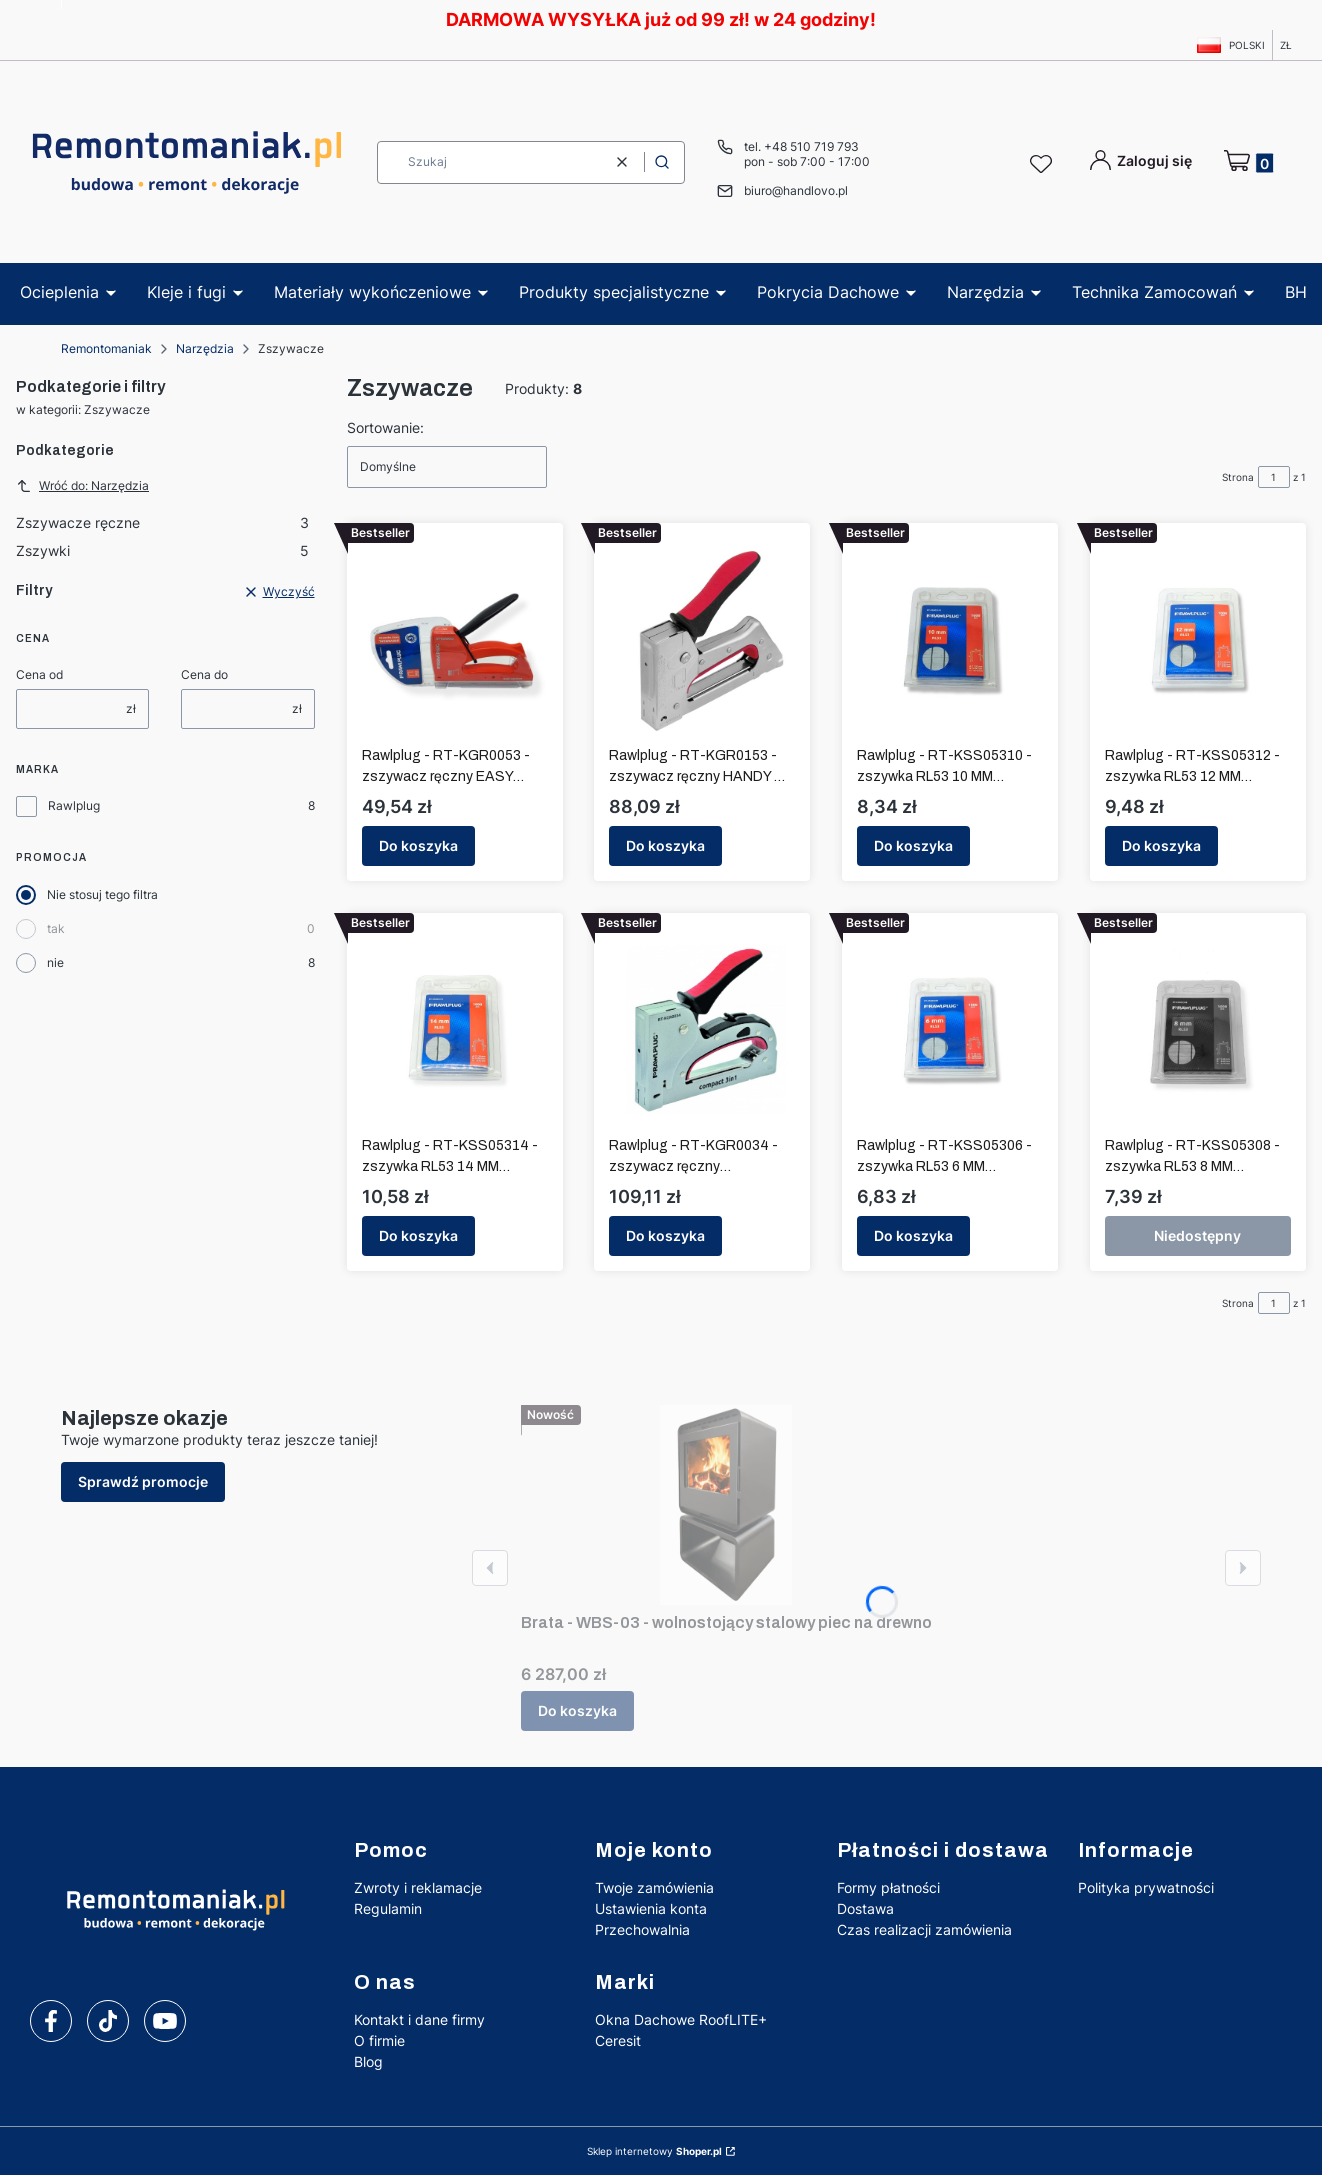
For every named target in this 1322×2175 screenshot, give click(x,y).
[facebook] (51, 2021)
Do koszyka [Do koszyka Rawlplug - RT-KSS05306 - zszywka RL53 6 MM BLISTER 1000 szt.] (913, 1235)
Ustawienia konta (651, 1908)
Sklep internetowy (654, 2151)
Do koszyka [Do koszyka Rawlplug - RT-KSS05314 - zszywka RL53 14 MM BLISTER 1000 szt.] (418, 1235)
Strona (1238, 477)
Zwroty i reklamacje (418, 1887)
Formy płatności (888, 1887)
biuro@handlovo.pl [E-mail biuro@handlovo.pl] (796, 190)
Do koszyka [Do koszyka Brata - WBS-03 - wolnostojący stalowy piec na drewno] (577, 1710)
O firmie (379, 2040)
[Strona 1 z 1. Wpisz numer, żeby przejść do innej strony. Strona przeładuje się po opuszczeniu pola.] (1274, 477)
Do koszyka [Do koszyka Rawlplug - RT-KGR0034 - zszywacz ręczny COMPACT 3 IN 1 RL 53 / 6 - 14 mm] (665, 1235)
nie (55, 962)
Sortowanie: (385, 427)
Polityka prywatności (1146, 1887)
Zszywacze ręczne (162, 522)
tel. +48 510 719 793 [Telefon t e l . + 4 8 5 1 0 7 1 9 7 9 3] (801, 146)
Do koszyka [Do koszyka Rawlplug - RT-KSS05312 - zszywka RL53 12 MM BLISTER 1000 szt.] (1161, 845)
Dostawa (865, 1908)
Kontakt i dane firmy (419, 2019)
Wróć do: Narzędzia (82, 486)
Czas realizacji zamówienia (924, 1929)
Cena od (39, 674)
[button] (662, 162)
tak (56, 928)
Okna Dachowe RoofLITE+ (681, 2019)
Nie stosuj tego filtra (102, 894)
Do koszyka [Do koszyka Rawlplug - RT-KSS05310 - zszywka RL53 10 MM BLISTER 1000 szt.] (913, 845)
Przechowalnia (642, 1929)
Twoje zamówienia (654, 1887)
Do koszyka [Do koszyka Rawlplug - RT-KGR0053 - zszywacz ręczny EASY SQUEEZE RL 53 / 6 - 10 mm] (418, 845)
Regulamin (388, 1908)
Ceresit (618, 2040)
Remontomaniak (106, 348)
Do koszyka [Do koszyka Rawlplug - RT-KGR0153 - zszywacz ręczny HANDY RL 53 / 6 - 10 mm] (665, 845)
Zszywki (162, 550)
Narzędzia (205, 348)
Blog (368, 2061)
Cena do (204, 674)
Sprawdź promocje (143, 1481)
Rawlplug (74, 805)
